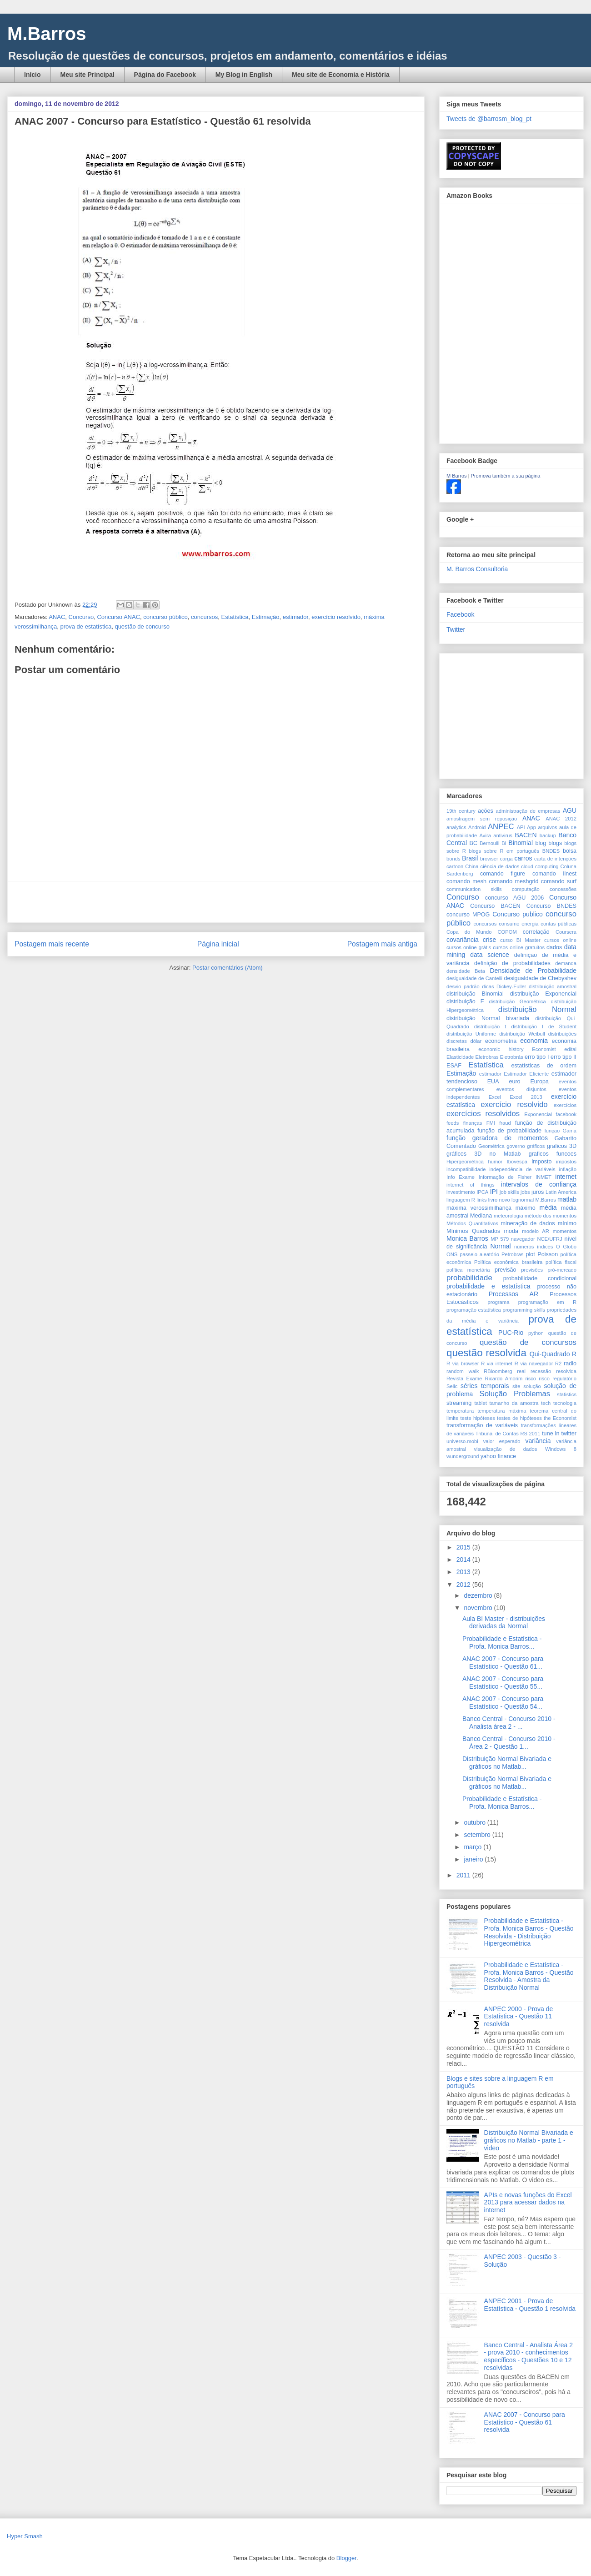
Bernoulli (490, 843)
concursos (204, 617)
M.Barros (46, 34)
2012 (464, 1584)
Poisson (547, 1254)
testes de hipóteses (519, 1418)
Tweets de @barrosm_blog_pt (488, 118)
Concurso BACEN (495, 906)
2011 (464, 1875)
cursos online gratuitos (519, 947)
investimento (460, 1192)
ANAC (57, 617)
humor (495, 1161)
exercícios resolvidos (483, 1113)
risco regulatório (557, 1378)
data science (489, 954)
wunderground (462, 1456)
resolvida (566, 1371)
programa (498, 1302)
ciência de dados (500, 866)
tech (546, 1403)
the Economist (560, 1418)
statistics (566, 1394)
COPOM (506, 932)
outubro (475, 1822)
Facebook (460, 614)
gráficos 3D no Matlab (483, 1154)
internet (565, 1176)
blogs (555, 843)
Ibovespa (517, 1161)
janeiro (474, 1859)
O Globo (566, 1246)
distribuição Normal (537, 1009)
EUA (493, 1081)
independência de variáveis (522, 1169)
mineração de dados (528, 1223)
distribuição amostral (552, 986)
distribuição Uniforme (471, 1033)
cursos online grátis (468, 947)
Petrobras (512, 1254)
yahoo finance (498, 1456)
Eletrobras (487, 1057)
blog (540, 843)
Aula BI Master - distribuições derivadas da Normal (503, 1622)
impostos (566, 1161)
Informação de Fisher (505, 1177)
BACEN (525, 835)
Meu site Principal (87, 74)
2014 (464, 1559)
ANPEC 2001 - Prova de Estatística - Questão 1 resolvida (530, 2304)
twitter (568, 1433)
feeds (452, 1123)
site (516, 1386)
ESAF (453, 1065)
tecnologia (564, 1403)
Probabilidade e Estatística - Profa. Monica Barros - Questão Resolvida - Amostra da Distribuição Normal (529, 1976)
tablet (480, 1403)
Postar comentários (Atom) (227, 967)
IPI (494, 1191)
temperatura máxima (501, 1411)
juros (537, 1192)
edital (570, 1049)
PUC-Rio (510, 1332)
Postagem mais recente (52, 944)
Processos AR (513, 1294)
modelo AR (535, 1231)
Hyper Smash (25, 2536)
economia (534, 1040)
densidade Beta (465, 971)
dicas (488, 986)
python (536, 1333)
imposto (541, 1161)
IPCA (482, 1192)
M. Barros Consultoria (477, 569)
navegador (523, 1239)
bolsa (569, 851)
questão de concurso (142, 626)
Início (32, 74)
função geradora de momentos (497, 1138)
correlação (536, 932)
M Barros (456, 475)
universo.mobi (462, 1441)
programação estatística (473, 1310)
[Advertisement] (216, 902)
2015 (464, 1547)
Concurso (81, 617)
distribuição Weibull (522, 1033)
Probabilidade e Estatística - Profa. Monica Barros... (501, 1642)
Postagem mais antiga (382, 944)
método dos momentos (550, 1215)
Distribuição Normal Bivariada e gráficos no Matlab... (506, 1762)
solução (532, 1386)
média (547, 1207)
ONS (451, 1254)
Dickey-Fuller (511, 986)
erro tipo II (563, 1057)
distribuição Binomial (475, 994)
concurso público (165, 617)
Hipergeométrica (465, 1161)
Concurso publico (517, 914)
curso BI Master (520, 940)
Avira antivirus (496, 835)
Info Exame (460, 1177)
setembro (478, 1834)
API (521, 827)
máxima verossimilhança (478, 1208)
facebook (566, 1114)
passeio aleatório (479, 1254)
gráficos (536, 1146)
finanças (472, 1123)
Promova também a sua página (506, 475)
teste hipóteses (477, 1418)
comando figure (502, 873)
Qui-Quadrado (550, 1354)
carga (506, 858)
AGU (569, 810)
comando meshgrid (513, 881)
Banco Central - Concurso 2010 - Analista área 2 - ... (509, 1722)
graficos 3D (561, 1146)
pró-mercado (562, 1270)
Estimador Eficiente (526, 1074)
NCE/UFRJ (549, 1239)
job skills (509, 1192)
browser (489, 858)
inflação (567, 1169)
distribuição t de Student (543, 1026)
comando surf (558, 881)
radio (570, 1363)
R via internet (496, 1363)
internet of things (470, 1184)
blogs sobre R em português (504, 851)
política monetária (468, 1270)
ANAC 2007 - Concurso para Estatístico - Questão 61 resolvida (524, 2422)
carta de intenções (555, 858)
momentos (564, 1231)
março (473, 1847)
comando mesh (466, 881)
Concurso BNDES (551, 906)
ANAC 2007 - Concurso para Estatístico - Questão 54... (502, 1702)
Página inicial (218, 944)
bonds (453, 858)
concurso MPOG (468, 914)
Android (477, 827)
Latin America (561, 1192)
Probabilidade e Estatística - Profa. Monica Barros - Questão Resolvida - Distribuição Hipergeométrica (529, 1932)
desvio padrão (463, 986)
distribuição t (490, 1026)
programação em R (547, 1302)
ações (485, 811)
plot (530, 1254)
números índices (533, 1246)
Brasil (470, 858)
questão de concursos (528, 1342)
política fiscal (561, 1262)
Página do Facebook (165, 74)
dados (554, 947)
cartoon (454, 866)
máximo (526, 1208)
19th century (461, 811)
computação (526, 889)
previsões (532, 1270)
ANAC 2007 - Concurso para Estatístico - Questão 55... (502, 1682)
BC (474, 843)
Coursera (566, 932)
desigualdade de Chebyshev (540, 978)
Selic (451, 1386)
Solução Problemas (514, 1393)
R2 (558, 1363)
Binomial (520, 842)
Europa (539, 1081)
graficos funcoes (552, 1154)
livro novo (499, 1199)
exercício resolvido (336, 617)
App (531, 827)
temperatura (460, 1411)
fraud (505, 1123)
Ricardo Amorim (504, 1378)
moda (511, 1231)
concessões (563, 889)
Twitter (455, 629)
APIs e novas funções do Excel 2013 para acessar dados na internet (528, 2202)
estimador (295, 617)
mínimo (567, 1223)
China (471, 866)
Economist (544, 1049)
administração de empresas (528, 811)
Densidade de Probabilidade (533, 970)
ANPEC (501, 826)
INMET (543, 1177)
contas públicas (558, 923)
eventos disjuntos (521, 1089)
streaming (458, 1403)
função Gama (560, 1130)
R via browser (462, 1363)
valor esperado (502, 1441)
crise (489, 939)
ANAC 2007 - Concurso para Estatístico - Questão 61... (502, 1662)
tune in (550, 1433)
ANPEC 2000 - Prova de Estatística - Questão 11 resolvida (518, 2016)
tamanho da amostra (514, 1403)
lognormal (522, 1199)
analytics (456, 827)
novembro (479, 1607)
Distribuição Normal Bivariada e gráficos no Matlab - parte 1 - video (528, 2140)
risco (530, 1378)
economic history (501, 1049)
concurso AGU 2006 (514, 898)
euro (514, 1081)
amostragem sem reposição (481, 818)
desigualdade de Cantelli (474, 978)
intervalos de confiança (538, 1184)
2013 (464, 1571)
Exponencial (538, 1114)
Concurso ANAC (118, 617)
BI (503, 843)
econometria (500, 1041)
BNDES (551, 851)
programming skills (523, 1310)
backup (548, 835)
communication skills (474, 889)
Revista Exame (464, 1378)
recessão (541, 1371)
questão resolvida (486, 1352)
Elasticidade (460, 1057)
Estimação (266, 617)
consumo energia (518, 923)
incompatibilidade (466, 1169)
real (521, 1371)
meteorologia (508, 1215)
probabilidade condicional (539, 1278)
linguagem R (460, 1199)
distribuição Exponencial (543, 994)
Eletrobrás (511, 1057)
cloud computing (539, 866)
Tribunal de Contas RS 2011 (508, 1433)
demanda (565, 963)
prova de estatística (85, 626)
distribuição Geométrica (517, 1001)
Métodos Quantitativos (472, 1223)
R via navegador (534, 1363)
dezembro (479, 1595)
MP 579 (500, 1239)
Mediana (481, 1216)
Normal (500, 1246)
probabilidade (469, 1277)
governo (515, 1146)
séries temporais (485, 1385)
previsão (505, 1270)
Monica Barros (467, 1238)
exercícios (565, 1105)
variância (538, 1440)
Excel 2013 (526, 1097)
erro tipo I (537, 1057)
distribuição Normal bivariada (487, 1018)
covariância (462, 939)
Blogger (346, 2558)
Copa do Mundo (468, 932)
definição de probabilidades (512, 963)
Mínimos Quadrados (473, 1231)
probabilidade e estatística (488, 1286)
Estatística (235, 617)
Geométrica (491, 1146)
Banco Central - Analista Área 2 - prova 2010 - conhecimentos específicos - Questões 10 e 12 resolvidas (528, 2356)
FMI (490, 1123)
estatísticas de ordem (543, 1065)
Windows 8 (560, 1449)
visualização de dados (505, 1449)
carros (523, 858)
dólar (475, 1041)
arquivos (547, 827)
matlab (566, 1199)
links (481, 1199)
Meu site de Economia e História (341, 74)
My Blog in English (243, 74)
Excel (495, 1097)
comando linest (554, 873)
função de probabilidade (509, 1130)
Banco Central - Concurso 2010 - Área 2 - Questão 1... (509, 1742)
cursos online (560, 940)
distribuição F (465, 1001)
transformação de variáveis (482, 1425)
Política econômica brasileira (508, 1262)
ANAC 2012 (561, 818)
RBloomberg (498, 1371)
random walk (462, 1371)
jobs (525, 1192)
